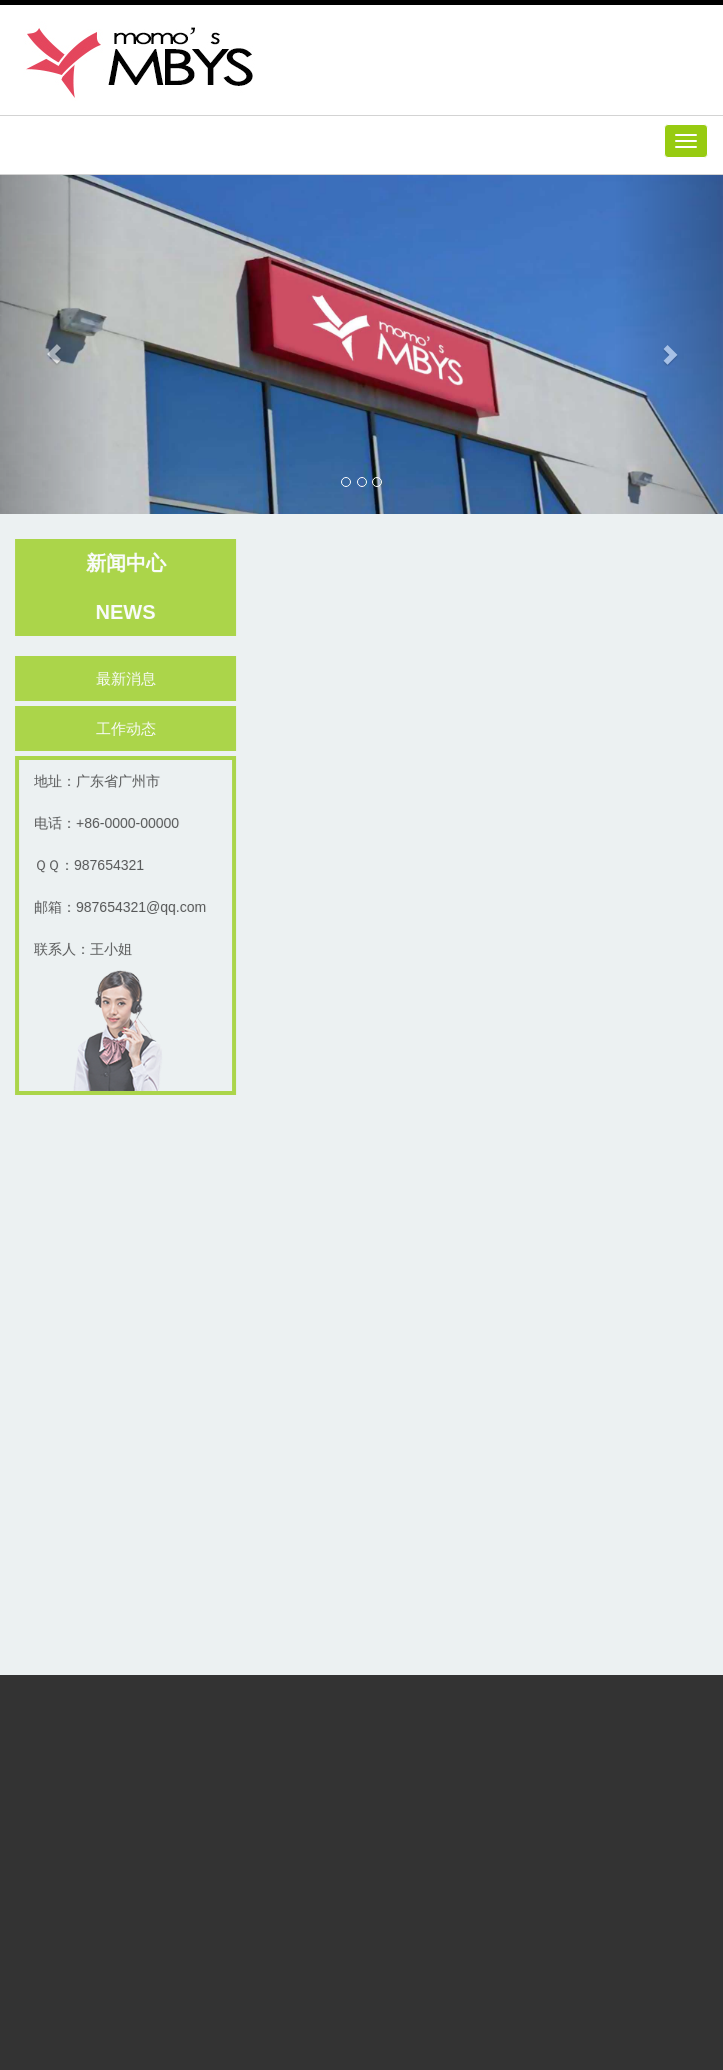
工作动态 (129, 728)
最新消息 (129, 678)
